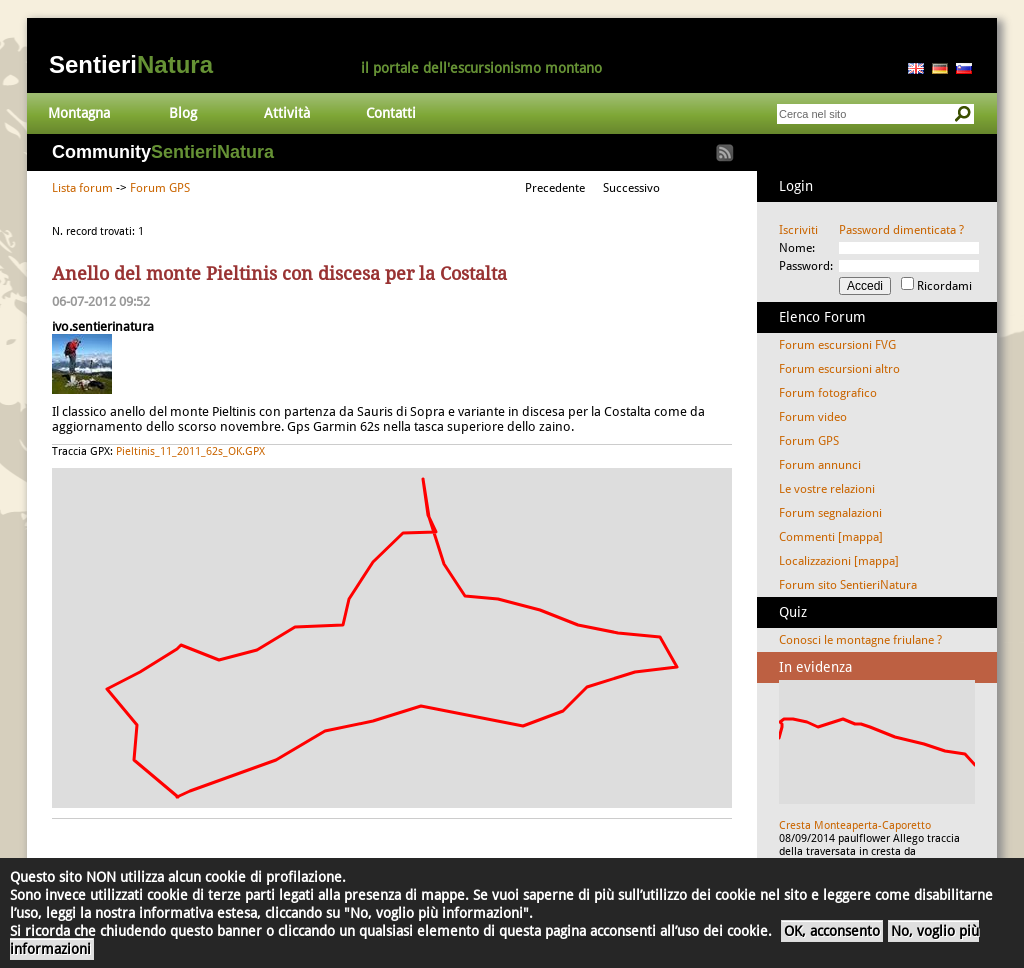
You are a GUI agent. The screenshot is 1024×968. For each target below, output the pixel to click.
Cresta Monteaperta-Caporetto (855, 825)
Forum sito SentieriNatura (848, 585)
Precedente (555, 188)
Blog (183, 113)
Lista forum (82, 188)
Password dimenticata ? (901, 230)
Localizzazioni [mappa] (839, 561)
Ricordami (944, 286)
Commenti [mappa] (831, 537)
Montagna (79, 113)
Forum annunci (820, 465)
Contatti (391, 113)
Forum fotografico (828, 393)
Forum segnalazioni (830, 513)
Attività (287, 113)
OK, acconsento (832, 931)
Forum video (813, 417)
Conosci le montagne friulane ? (860, 640)
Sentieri (131, 64)
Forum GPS (160, 188)
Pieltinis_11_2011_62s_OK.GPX (190, 451)
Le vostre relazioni (827, 489)
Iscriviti (798, 230)
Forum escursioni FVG (837, 345)
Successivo (631, 188)
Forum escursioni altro (839, 369)
